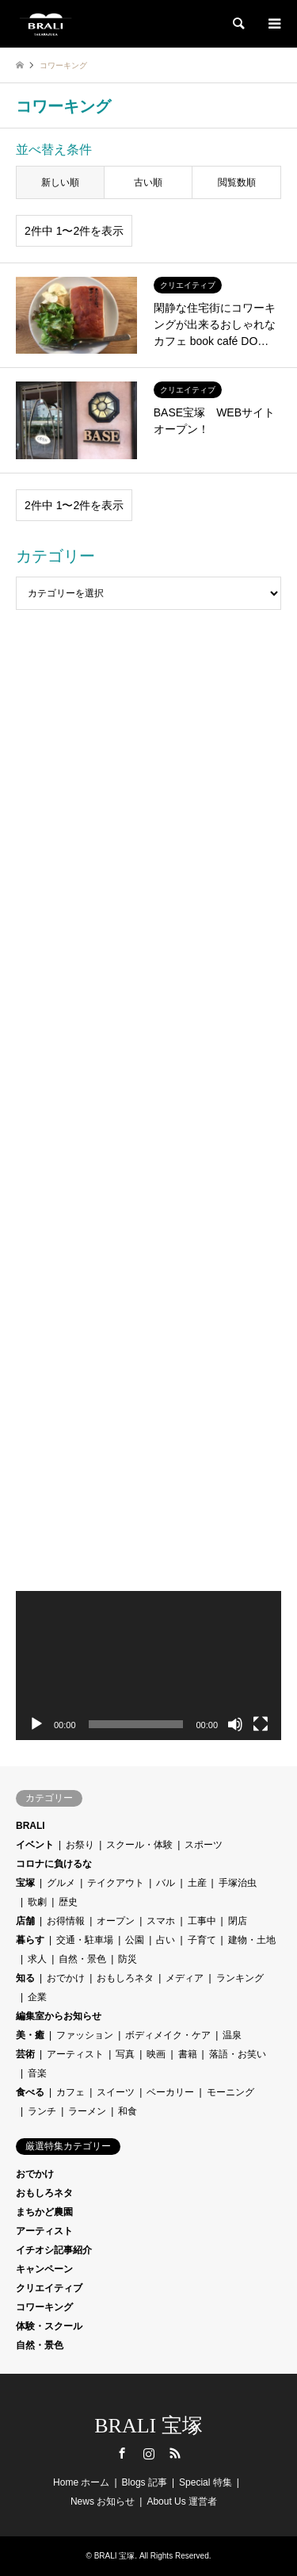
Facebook (122, 2453)
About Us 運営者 (182, 2501)
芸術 (25, 2054)
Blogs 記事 (144, 2482)
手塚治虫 (238, 1882)
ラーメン (87, 2111)
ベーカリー (170, 2092)
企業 (37, 1997)
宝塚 (25, 1882)
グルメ (61, 1882)
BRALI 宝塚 (148, 2425)
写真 (125, 2054)
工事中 (202, 1920)
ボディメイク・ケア (168, 2035)
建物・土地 (252, 1939)
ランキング (240, 1978)
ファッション (84, 2035)
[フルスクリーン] (260, 1724)
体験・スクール (49, 2326)
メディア (185, 1978)
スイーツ (116, 2092)
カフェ (70, 2092)
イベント (35, 1844)
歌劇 (37, 1901)
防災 (127, 1959)
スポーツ (204, 1844)
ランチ (42, 2111)
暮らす (30, 1939)
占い (165, 1939)
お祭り (80, 1844)
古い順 (148, 182)
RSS (175, 2453)
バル (165, 1882)
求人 (37, 1959)
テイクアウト (115, 1882)
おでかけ (66, 1978)
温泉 (232, 2035)
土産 (197, 1882)
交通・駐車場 (84, 1939)
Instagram (148, 2453)
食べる (30, 2092)
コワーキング (44, 2307)
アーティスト (75, 2054)
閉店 (237, 1920)
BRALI (30, 1825)
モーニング (230, 2092)
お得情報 (66, 1920)
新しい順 (60, 182)
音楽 (37, 2073)
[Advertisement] (148, 781)
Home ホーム (81, 2482)
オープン (116, 1920)
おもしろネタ (125, 1978)
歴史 (68, 1901)
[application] (148, 1665)
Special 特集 (205, 2482)
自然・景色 (82, 1959)
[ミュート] (235, 1724)
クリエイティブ (49, 2288)
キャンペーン (44, 2269)
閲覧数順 (237, 182)
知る (25, 1978)
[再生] (36, 1724)
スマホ (161, 1920)
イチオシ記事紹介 (54, 2250)
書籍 (187, 2054)
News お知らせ (102, 2501)
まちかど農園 (44, 2212)
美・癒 (30, 2035)
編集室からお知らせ (58, 2016)
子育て (202, 1939)
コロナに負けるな (54, 1863)
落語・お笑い (237, 2054)
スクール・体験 (139, 1844)
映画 (156, 2054)
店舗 (25, 1920)
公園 (134, 1939)
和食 (127, 2111)
